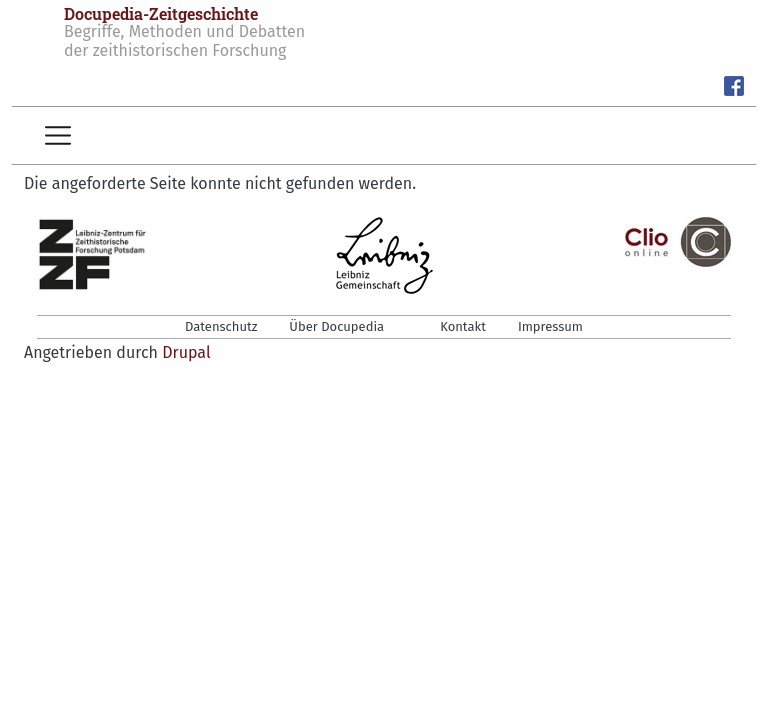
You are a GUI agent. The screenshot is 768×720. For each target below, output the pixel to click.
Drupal (186, 352)
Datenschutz (221, 326)
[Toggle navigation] (58, 135)
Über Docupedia (336, 326)
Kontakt (463, 326)
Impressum (550, 326)
